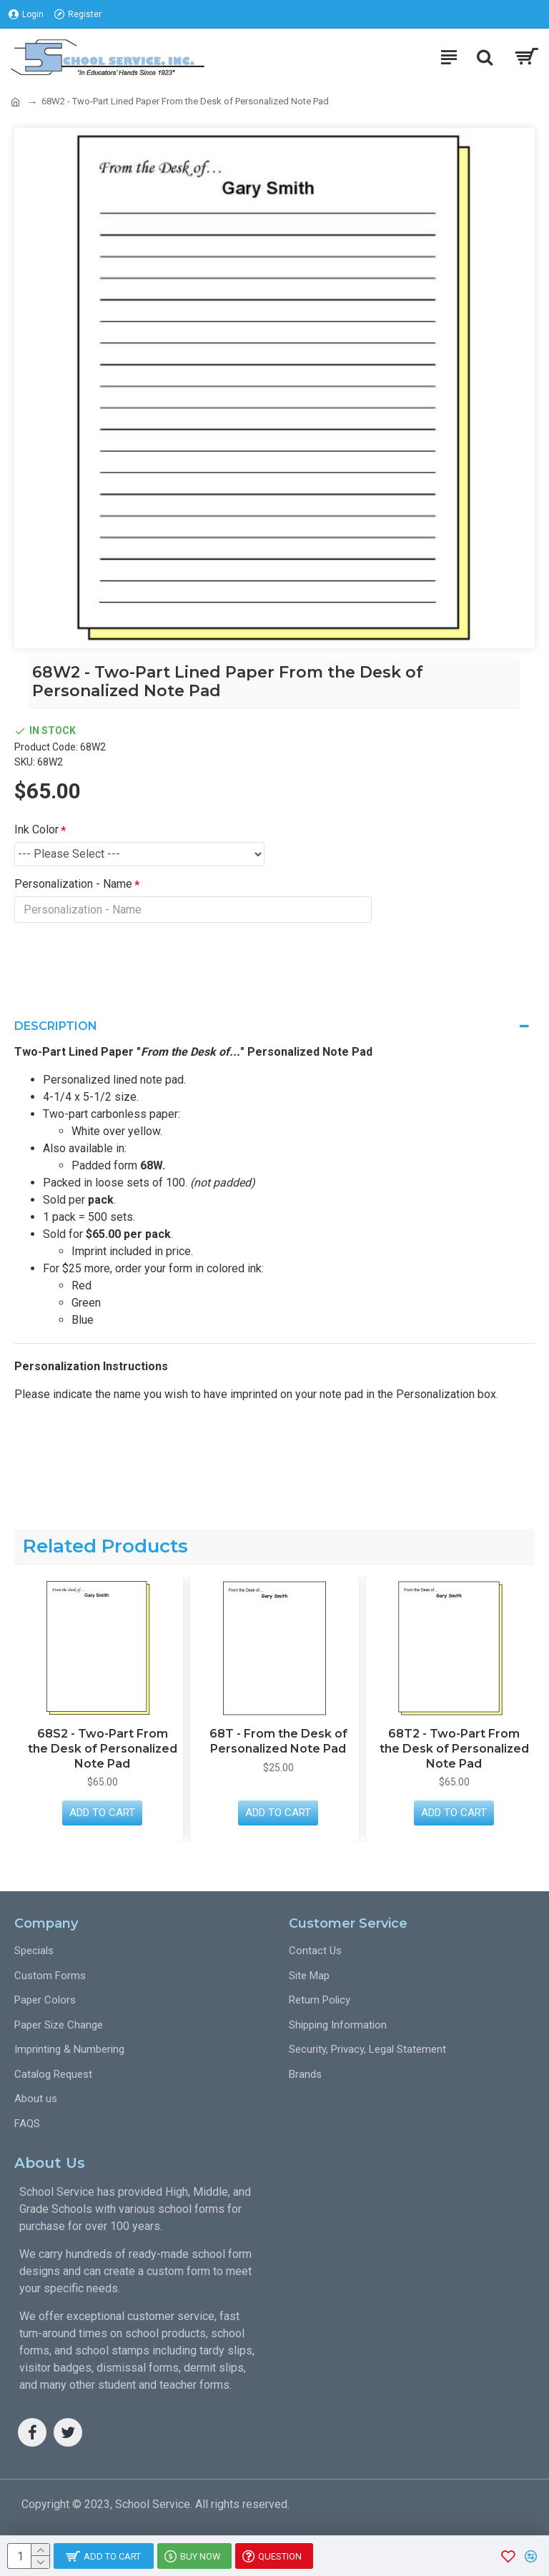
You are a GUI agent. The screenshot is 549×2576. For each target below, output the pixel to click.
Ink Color (36, 829)
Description (55, 1027)
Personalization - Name (73, 884)
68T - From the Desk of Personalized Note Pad (278, 1741)
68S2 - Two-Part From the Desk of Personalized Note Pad (102, 1748)
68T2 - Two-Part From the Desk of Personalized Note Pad (454, 1748)
